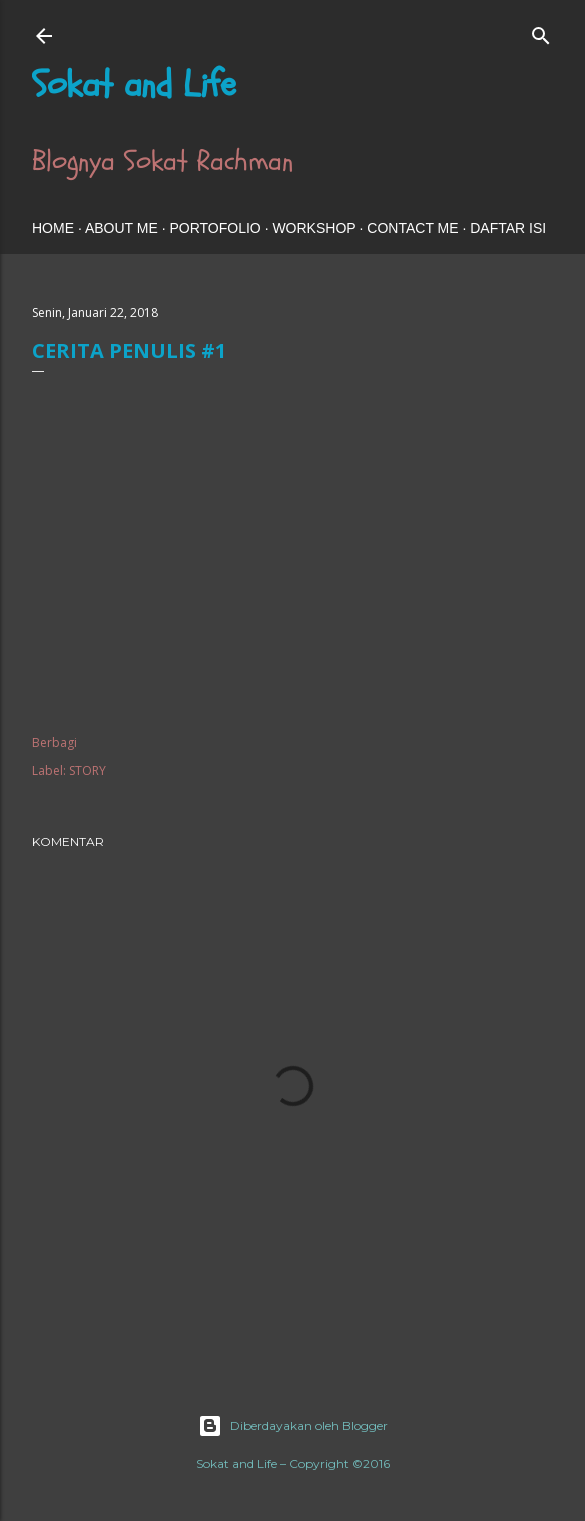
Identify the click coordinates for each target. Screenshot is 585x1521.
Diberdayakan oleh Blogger (293, 1426)
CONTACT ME (412, 228)
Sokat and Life (134, 84)
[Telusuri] (541, 31)
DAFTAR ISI (508, 228)
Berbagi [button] (54, 742)
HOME (53, 228)
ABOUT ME (121, 228)
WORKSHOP (313, 228)
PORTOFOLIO (214, 228)
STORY (87, 770)
